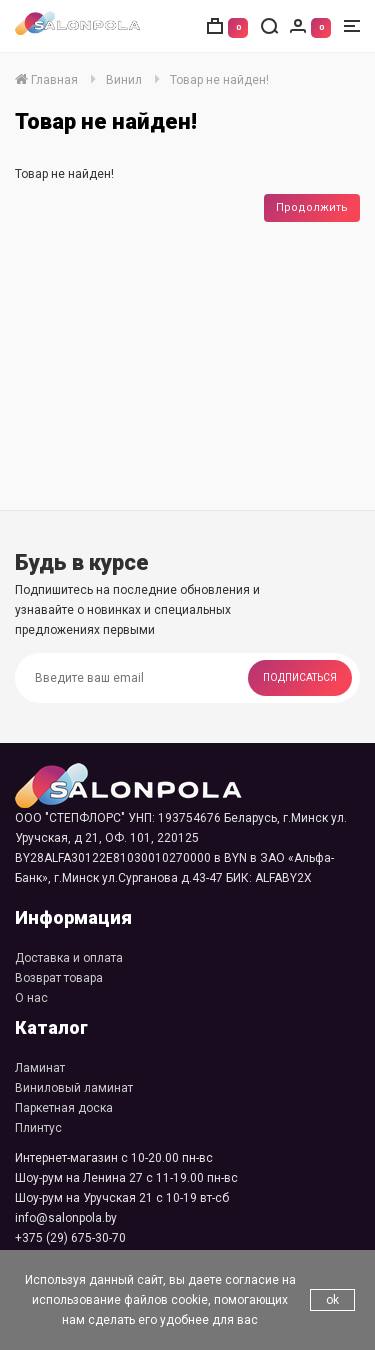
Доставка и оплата (69, 958)
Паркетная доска (64, 1108)
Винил (124, 80)
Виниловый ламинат (74, 1088)
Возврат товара (59, 978)
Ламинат (40, 1068)
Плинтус (38, 1128)
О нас (31, 998)
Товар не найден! (219, 80)
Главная (46, 80)
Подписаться (300, 677)
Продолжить (312, 207)
